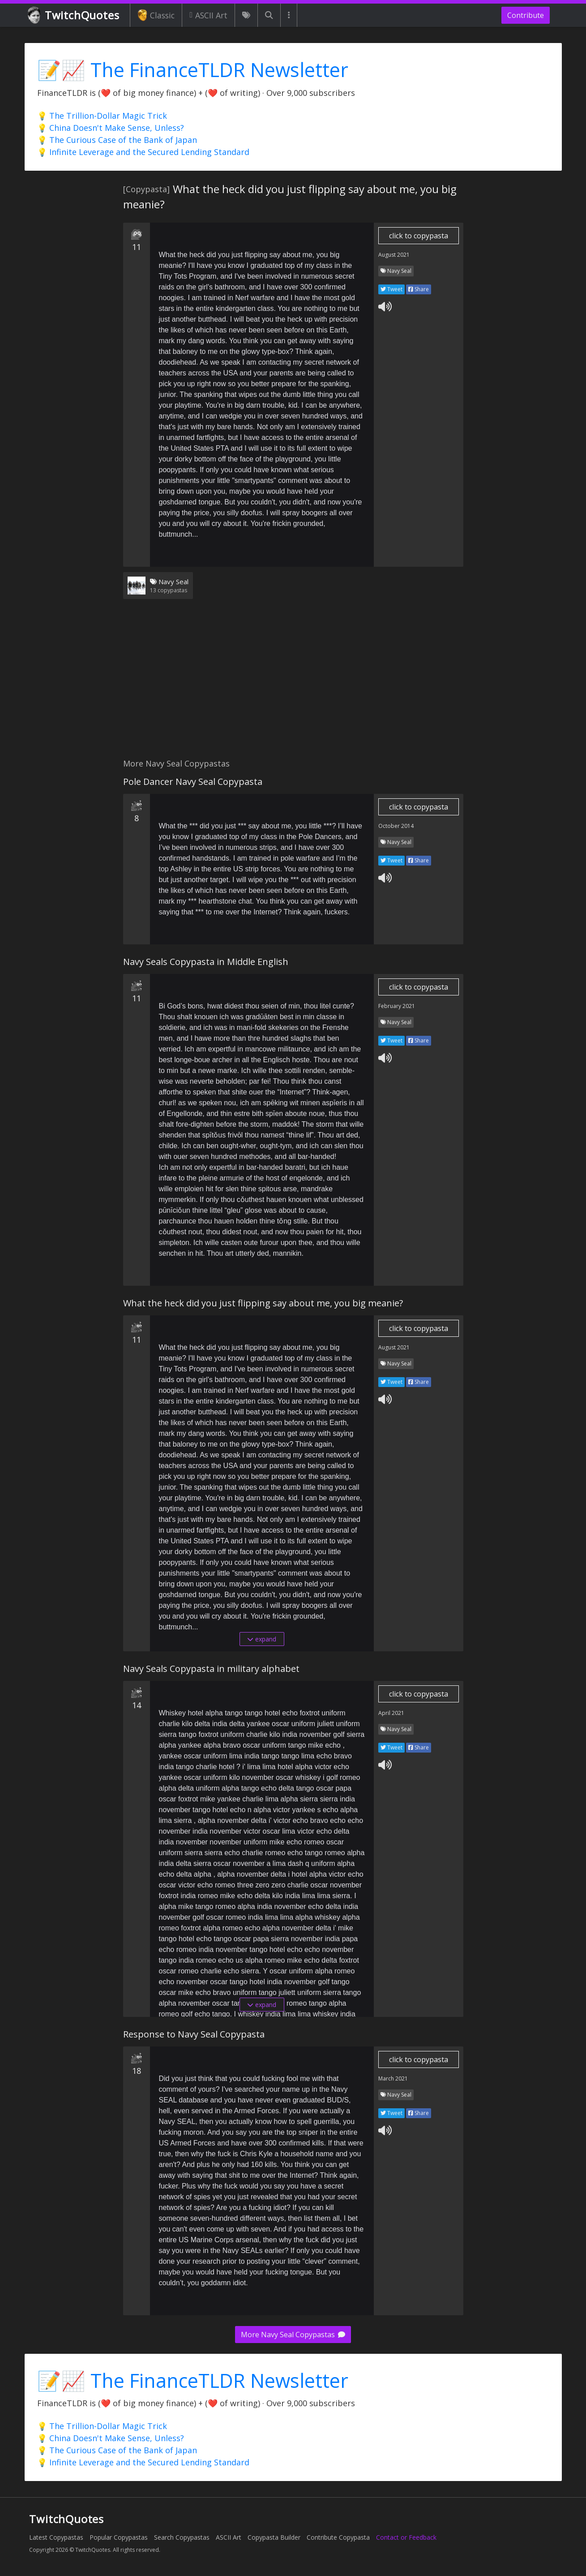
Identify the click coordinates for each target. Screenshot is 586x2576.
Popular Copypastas (119, 2537)
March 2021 (393, 2078)
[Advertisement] (293, 684)
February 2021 (396, 1006)
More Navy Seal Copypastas (293, 2334)
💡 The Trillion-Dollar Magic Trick (102, 115)
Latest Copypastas (56, 2537)
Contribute (525, 15)
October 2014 (396, 826)
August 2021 (394, 254)
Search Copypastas (182, 2537)
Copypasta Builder (274, 2537)
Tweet (391, 289)
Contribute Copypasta (338, 2537)
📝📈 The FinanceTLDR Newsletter (192, 69)
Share (418, 289)
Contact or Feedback (406, 2537)
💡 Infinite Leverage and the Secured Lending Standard (143, 151)
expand (261, 1639)
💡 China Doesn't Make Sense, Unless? (110, 127)
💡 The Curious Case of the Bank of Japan (117, 139)
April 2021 (391, 1713)
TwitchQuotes (74, 15)
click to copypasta (418, 236)
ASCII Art (208, 15)
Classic (156, 15)
